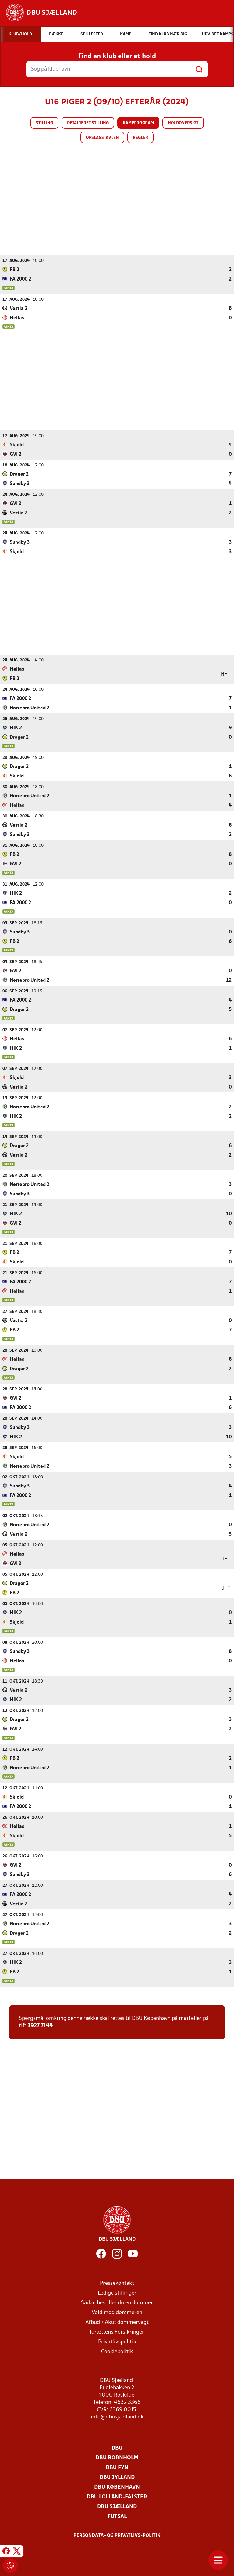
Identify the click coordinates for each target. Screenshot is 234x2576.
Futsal (117, 2516)
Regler (140, 138)
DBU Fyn (117, 2467)
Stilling (44, 123)
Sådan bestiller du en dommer (117, 2302)
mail (184, 2018)
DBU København (117, 2487)
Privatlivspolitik (117, 2341)
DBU (117, 2448)
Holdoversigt (183, 123)
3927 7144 (40, 2025)
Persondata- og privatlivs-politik (117, 2535)
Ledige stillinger (117, 2292)
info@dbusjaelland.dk (117, 2416)
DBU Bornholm (117, 2457)
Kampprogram (138, 123)
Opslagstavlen (102, 138)
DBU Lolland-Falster (117, 2496)
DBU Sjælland (117, 2506)
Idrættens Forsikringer (117, 2332)
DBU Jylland (117, 2477)
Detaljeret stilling (88, 123)
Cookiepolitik (117, 2351)
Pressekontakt (117, 2283)
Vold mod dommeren (117, 2312)
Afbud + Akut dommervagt (117, 2322)
